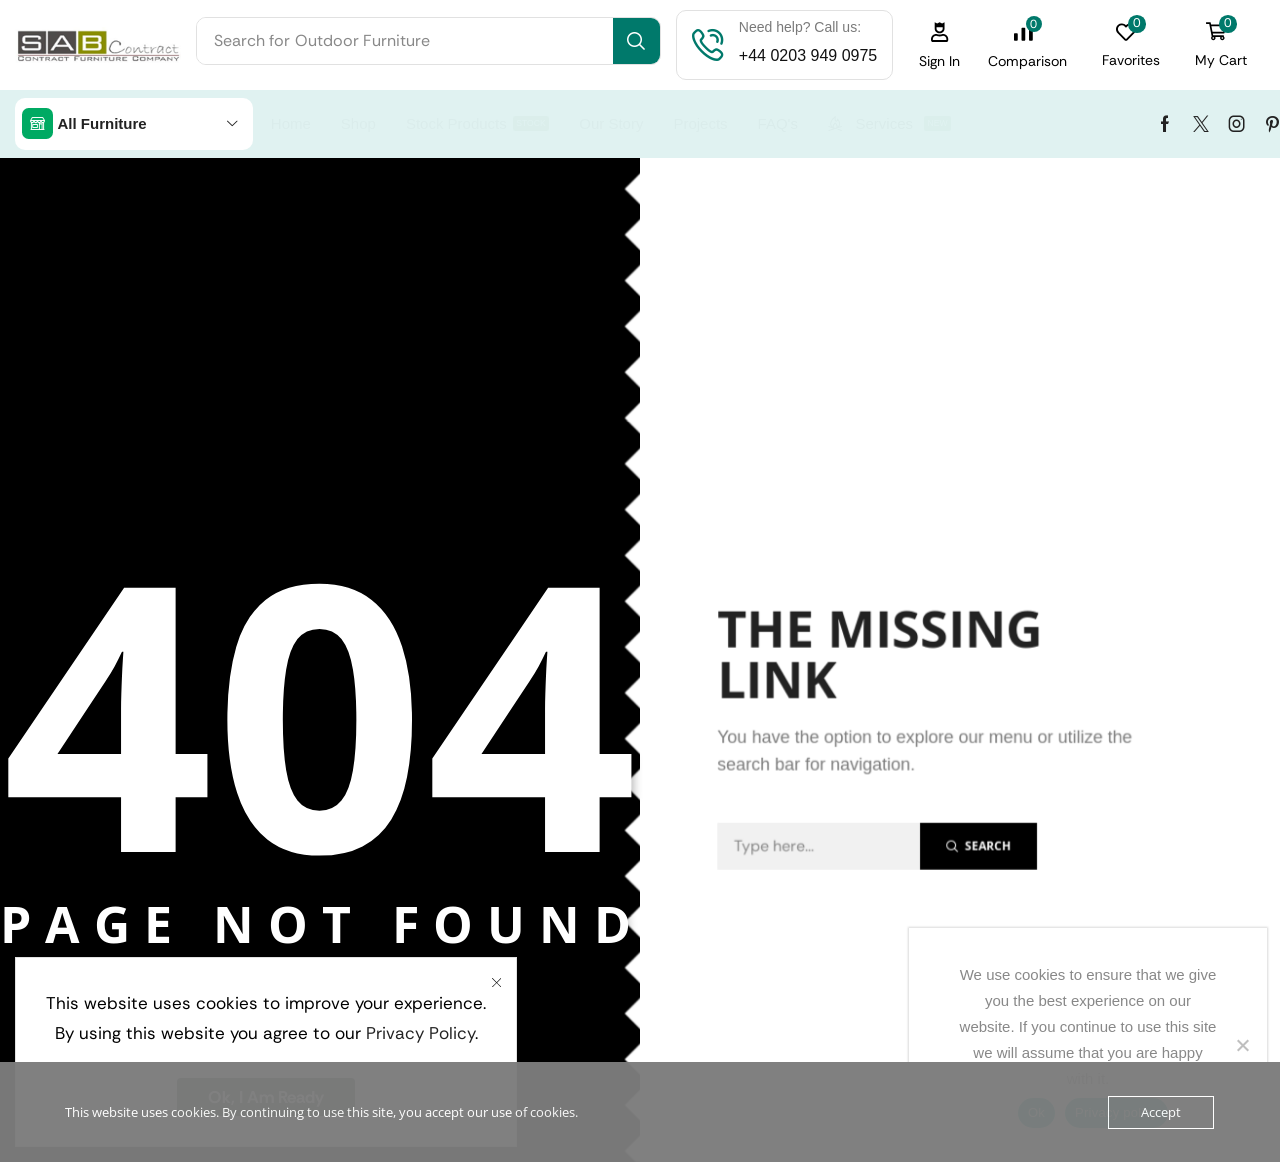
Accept (1161, 1112)
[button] (940, 45)
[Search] (636, 41)
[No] (1242, 1045)
